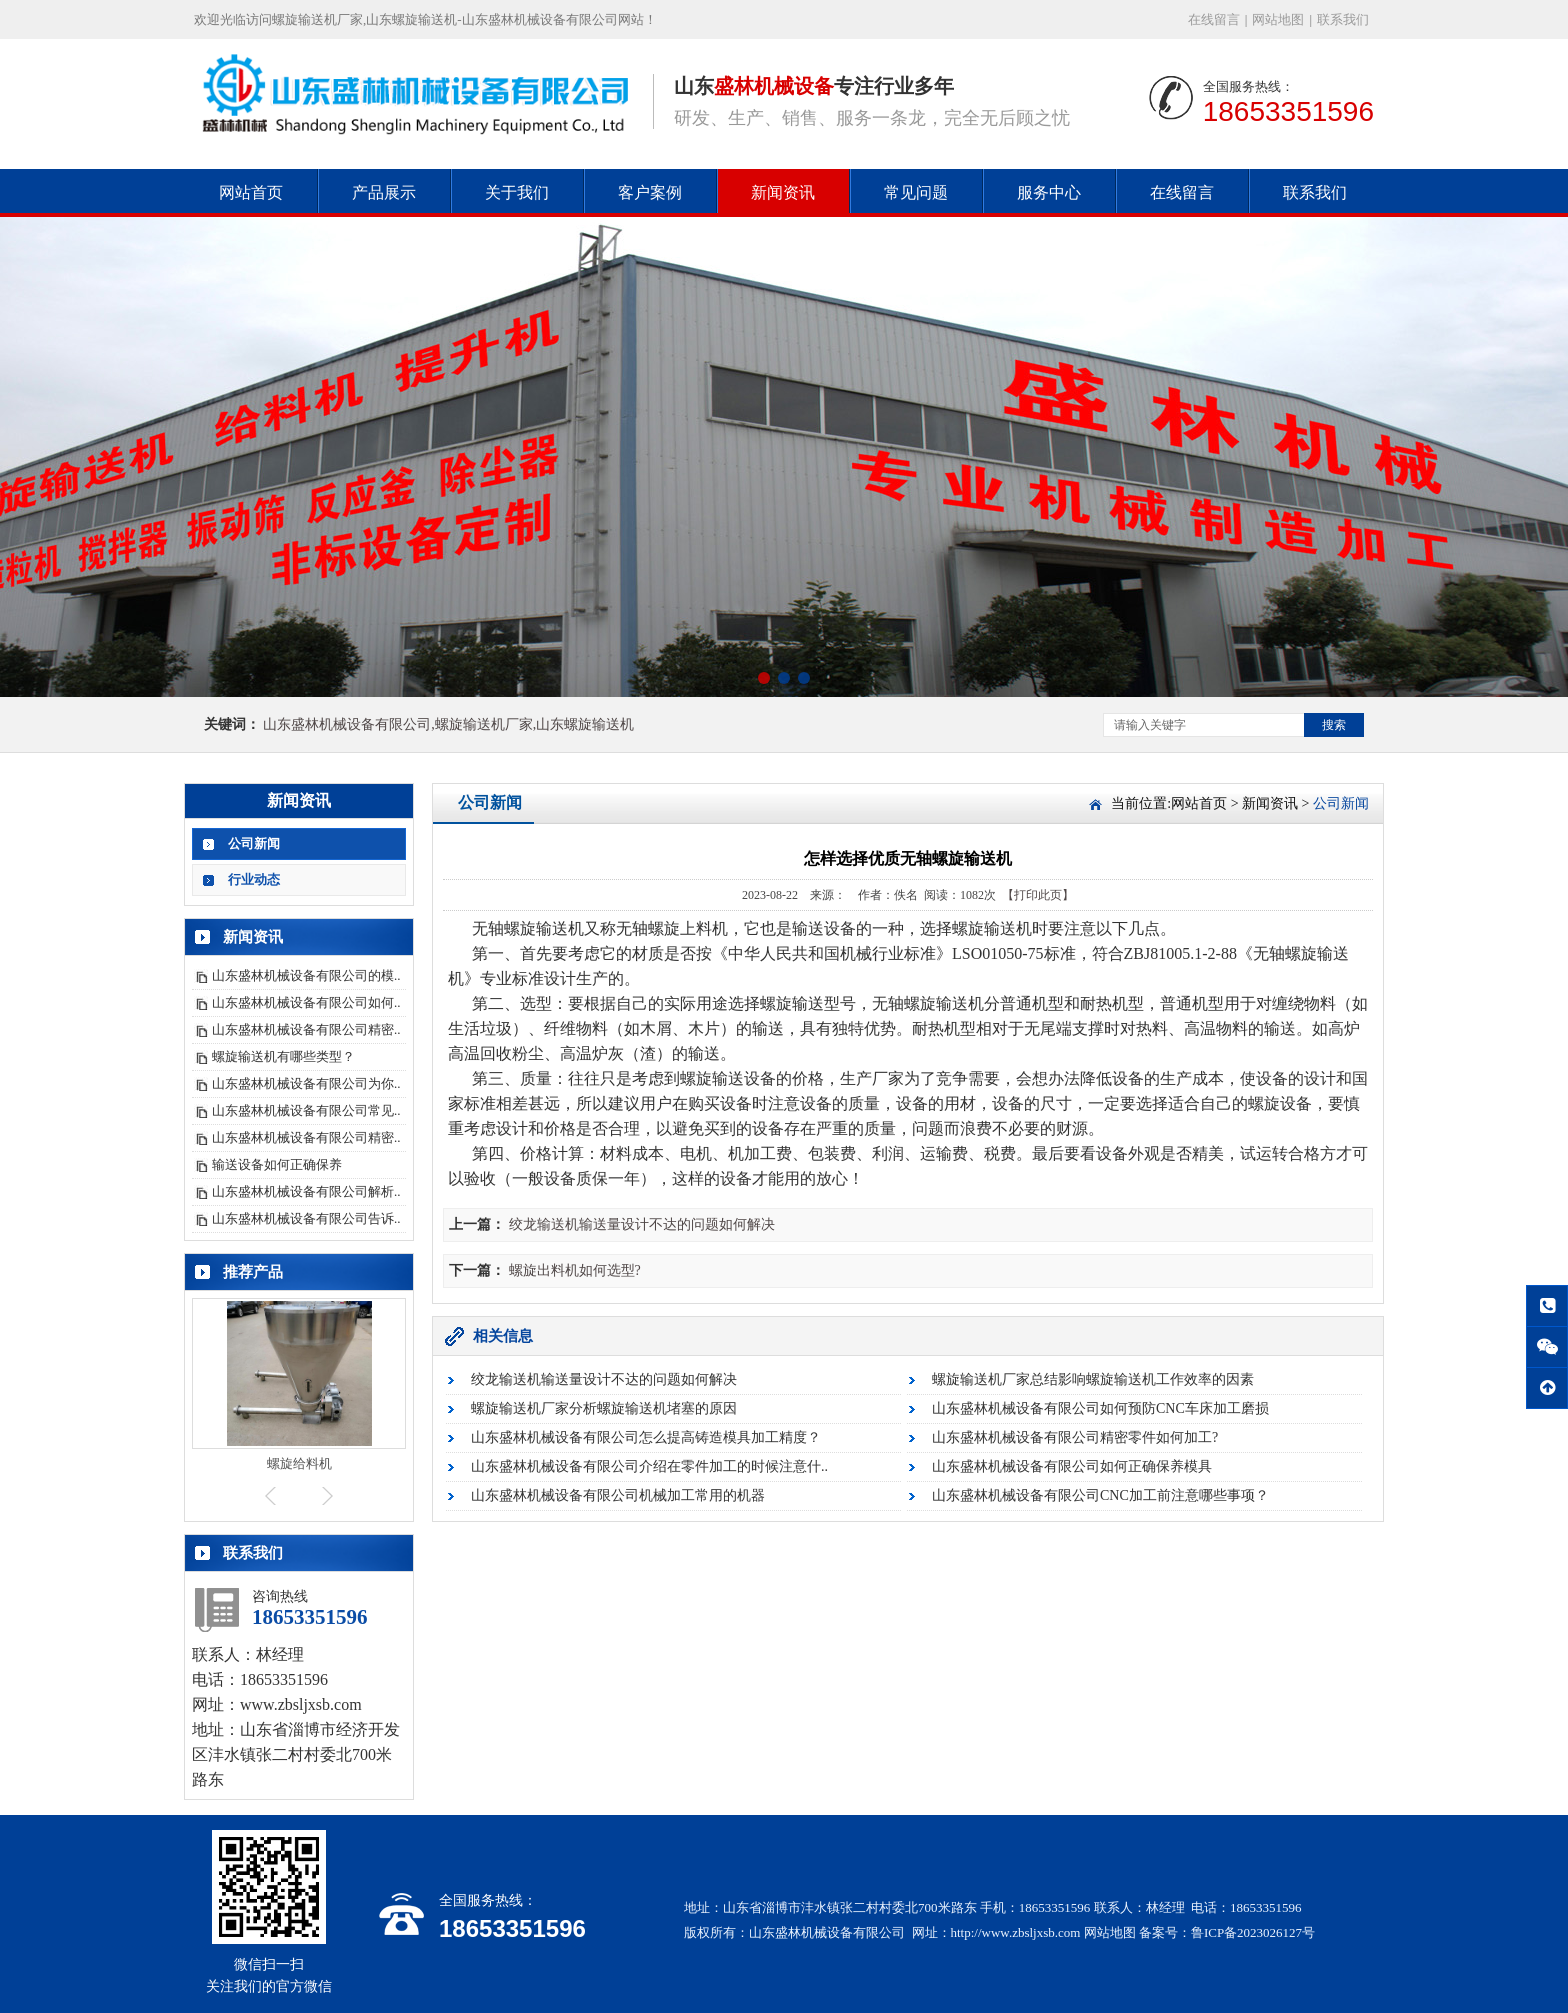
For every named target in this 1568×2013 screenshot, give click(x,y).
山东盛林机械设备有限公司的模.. (306, 975)
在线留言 (1214, 19)
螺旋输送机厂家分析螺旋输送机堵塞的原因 (604, 1408)
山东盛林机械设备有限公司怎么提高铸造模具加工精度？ (646, 1437)
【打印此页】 (1038, 895)
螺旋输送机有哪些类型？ (283, 1056)
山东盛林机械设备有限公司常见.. (306, 1110)
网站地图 (1278, 19)
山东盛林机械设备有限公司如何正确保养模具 (1072, 1466)
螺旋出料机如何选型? (575, 1270)
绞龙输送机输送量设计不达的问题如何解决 (642, 1224)
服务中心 (1049, 192)
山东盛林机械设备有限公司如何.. (306, 1002)
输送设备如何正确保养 (277, 1164)
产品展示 (384, 192)
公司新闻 (254, 843)
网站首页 (251, 192)
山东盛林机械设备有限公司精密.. (306, 1029)
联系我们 (1343, 19)
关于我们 (517, 192)
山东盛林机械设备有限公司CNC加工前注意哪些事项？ (1100, 1495)
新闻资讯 (783, 192)
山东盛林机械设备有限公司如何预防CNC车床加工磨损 (1100, 1408)
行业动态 (254, 879)
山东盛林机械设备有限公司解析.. (306, 1191)
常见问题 (916, 192)
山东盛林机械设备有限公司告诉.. (306, 1218)
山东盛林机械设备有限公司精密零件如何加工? (1075, 1437)
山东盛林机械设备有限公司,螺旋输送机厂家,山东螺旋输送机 (448, 724)
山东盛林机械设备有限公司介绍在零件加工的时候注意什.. (649, 1466)
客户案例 (650, 192)
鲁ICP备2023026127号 (1253, 1932)
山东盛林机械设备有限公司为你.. (306, 1083)
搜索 (1334, 725)
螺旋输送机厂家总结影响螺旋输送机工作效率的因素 (1093, 1379)
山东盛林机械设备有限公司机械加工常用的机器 (618, 1495)
